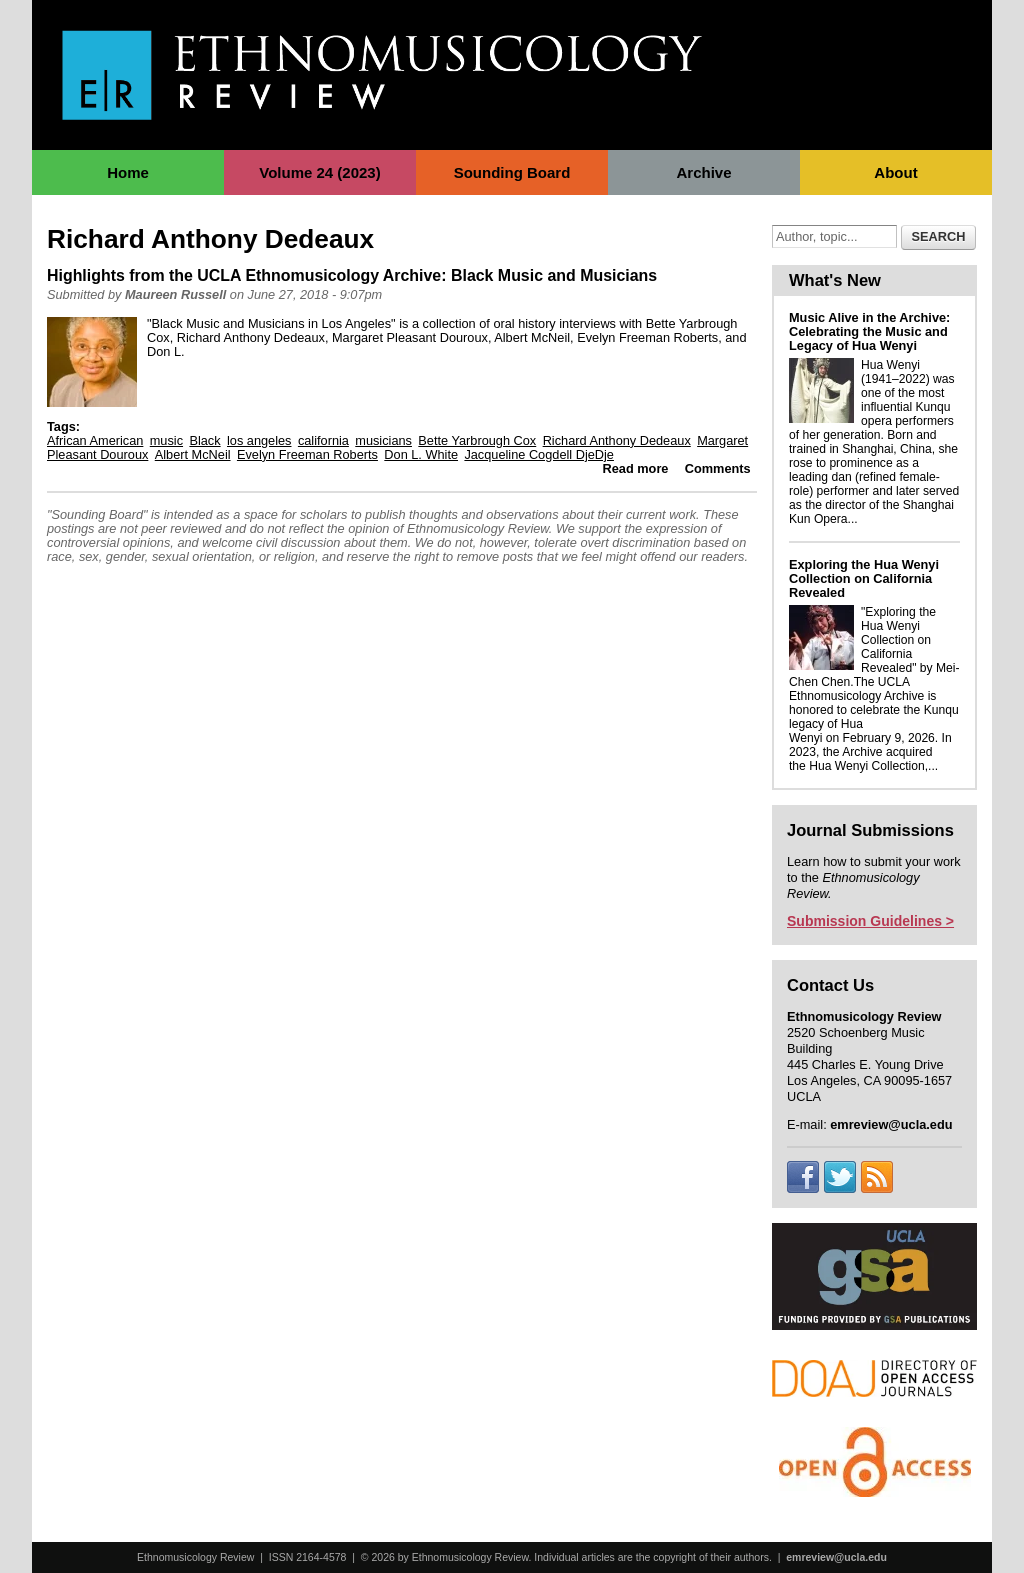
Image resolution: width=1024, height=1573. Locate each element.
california (323, 440)
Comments (718, 468)
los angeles (259, 440)
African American (95, 440)
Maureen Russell (175, 294)
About (895, 172)
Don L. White (421, 454)
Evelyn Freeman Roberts (307, 454)
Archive (703, 172)
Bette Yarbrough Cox (477, 440)
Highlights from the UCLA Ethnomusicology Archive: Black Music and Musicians (352, 275)
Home (128, 172)
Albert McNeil (193, 454)
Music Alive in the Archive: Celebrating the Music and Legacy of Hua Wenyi (869, 331)
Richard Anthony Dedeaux (617, 440)
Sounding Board (512, 172)
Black (204, 440)
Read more (636, 468)
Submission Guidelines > (870, 921)
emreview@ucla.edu (836, 1557)
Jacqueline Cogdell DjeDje (539, 454)
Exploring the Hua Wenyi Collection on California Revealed (864, 578)
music (166, 440)
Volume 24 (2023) (319, 172)
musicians (383, 440)
